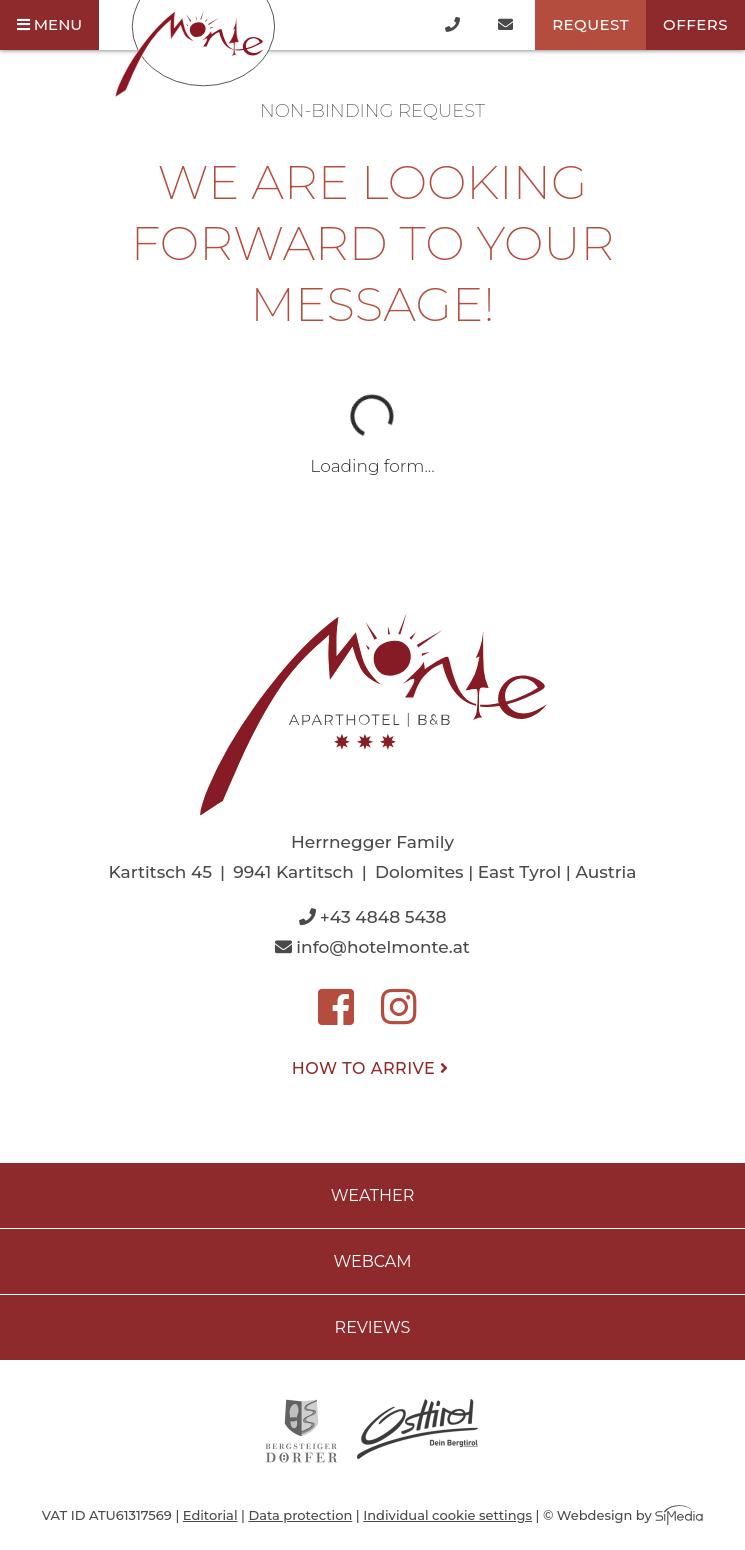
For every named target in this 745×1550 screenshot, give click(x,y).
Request (590, 24)
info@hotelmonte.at (372, 947)
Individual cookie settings (447, 1515)
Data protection (300, 1515)
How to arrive (372, 1068)
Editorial (210, 1515)
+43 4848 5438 (373, 917)
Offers (695, 24)
